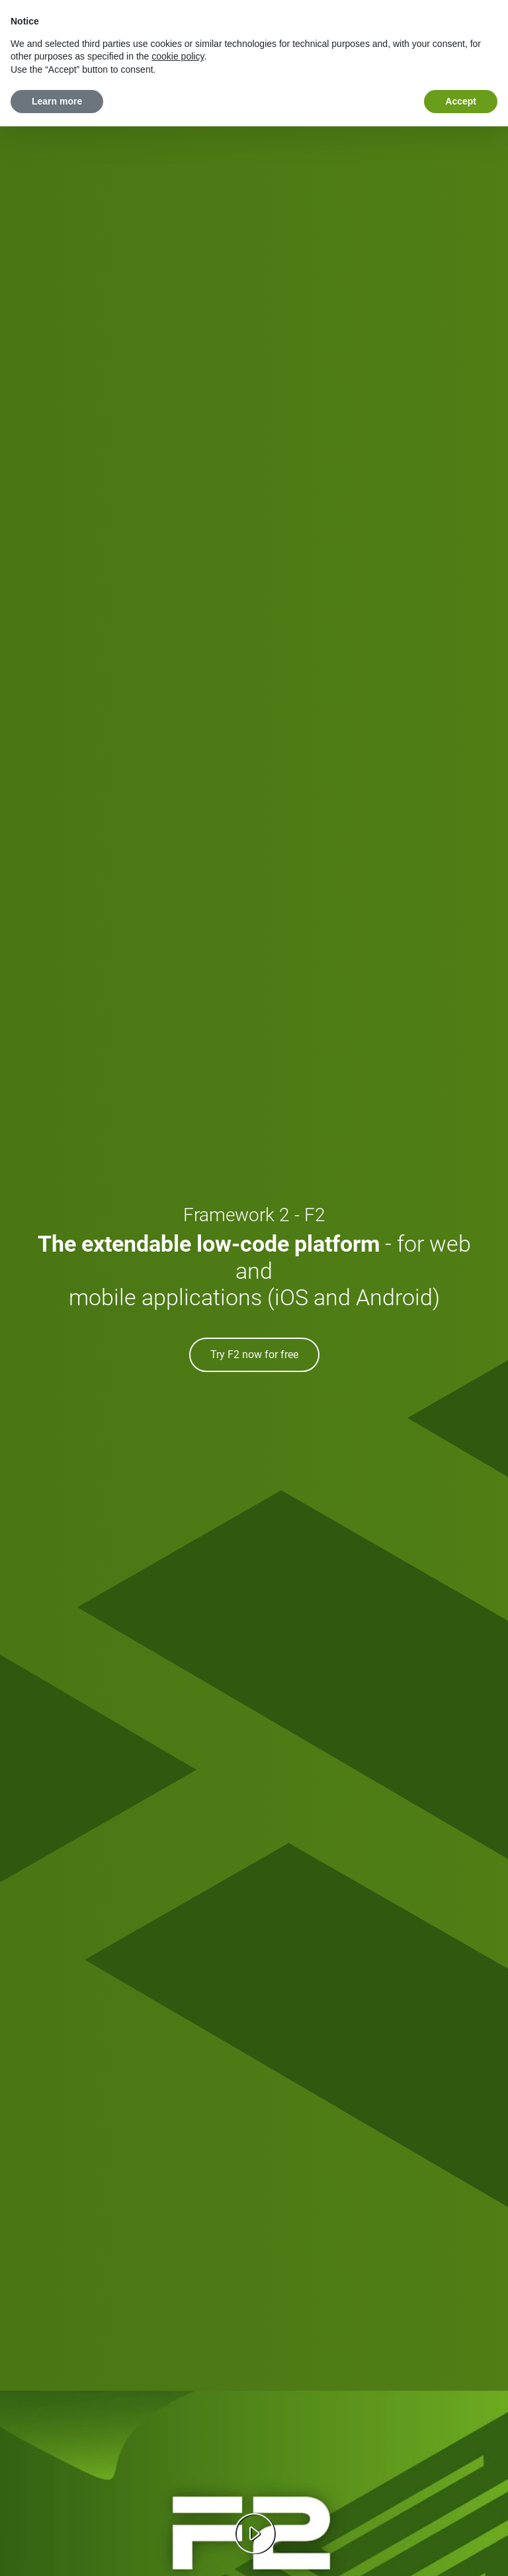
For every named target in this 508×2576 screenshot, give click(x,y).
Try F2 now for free (254, 1354)
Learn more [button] (57, 101)
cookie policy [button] (177, 56)
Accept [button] (460, 101)
